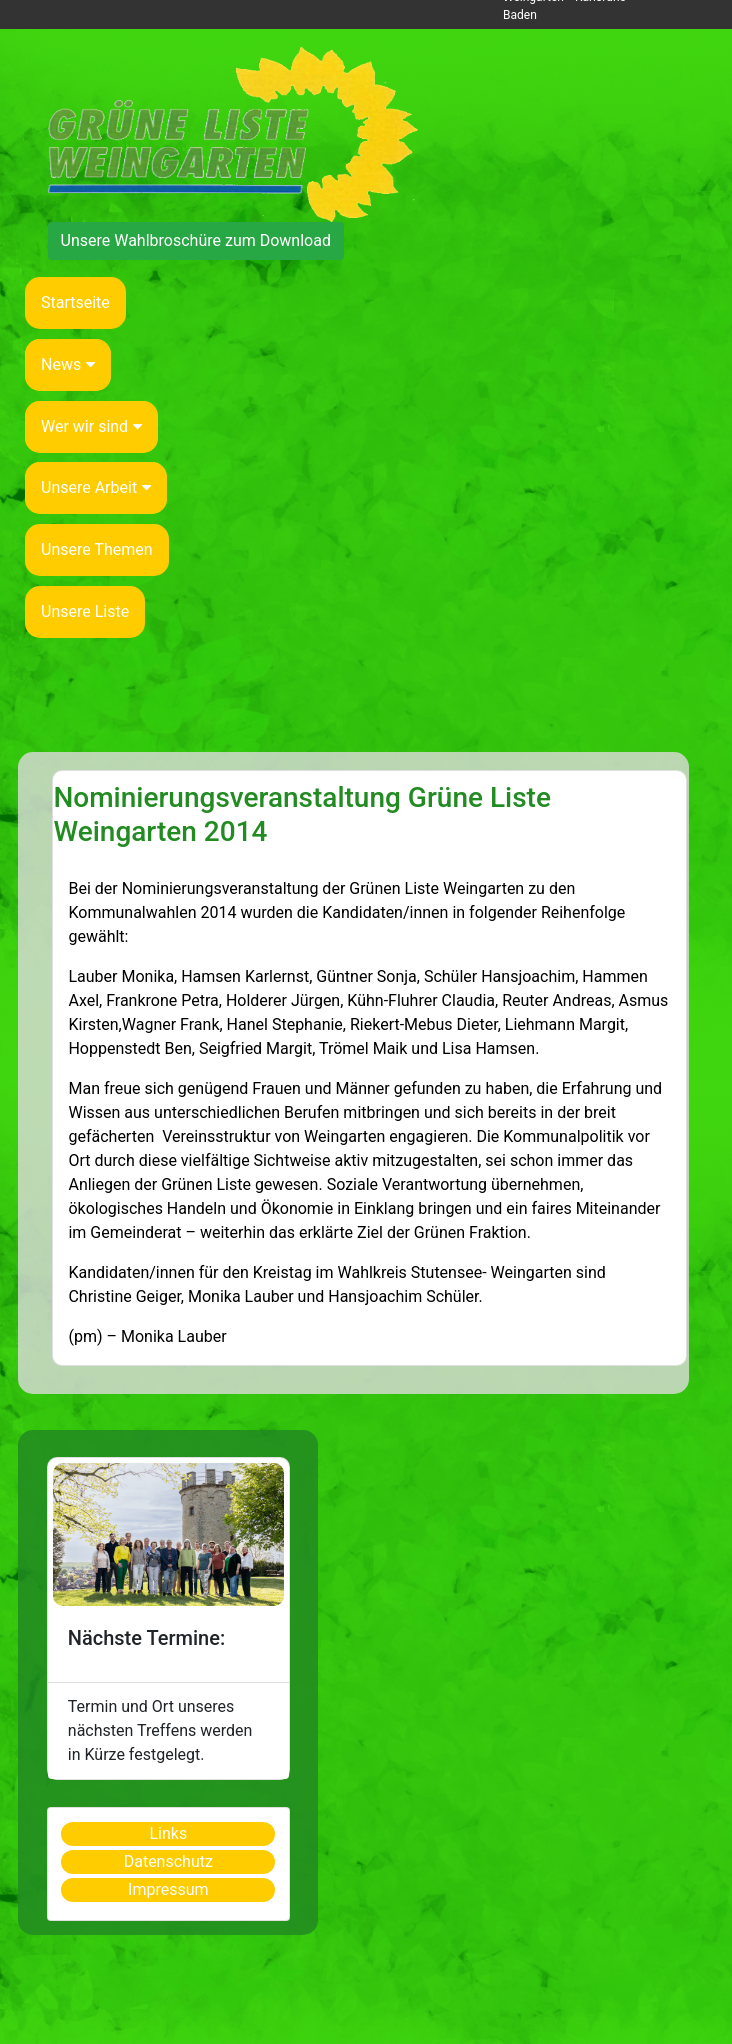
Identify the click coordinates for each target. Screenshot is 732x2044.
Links (168, 1833)
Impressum (168, 1889)
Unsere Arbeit (96, 487)
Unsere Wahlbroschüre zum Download (196, 240)
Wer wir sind (91, 426)
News (68, 364)
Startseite (75, 302)
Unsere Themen (97, 549)
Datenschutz (168, 1861)
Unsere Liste (85, 611)
